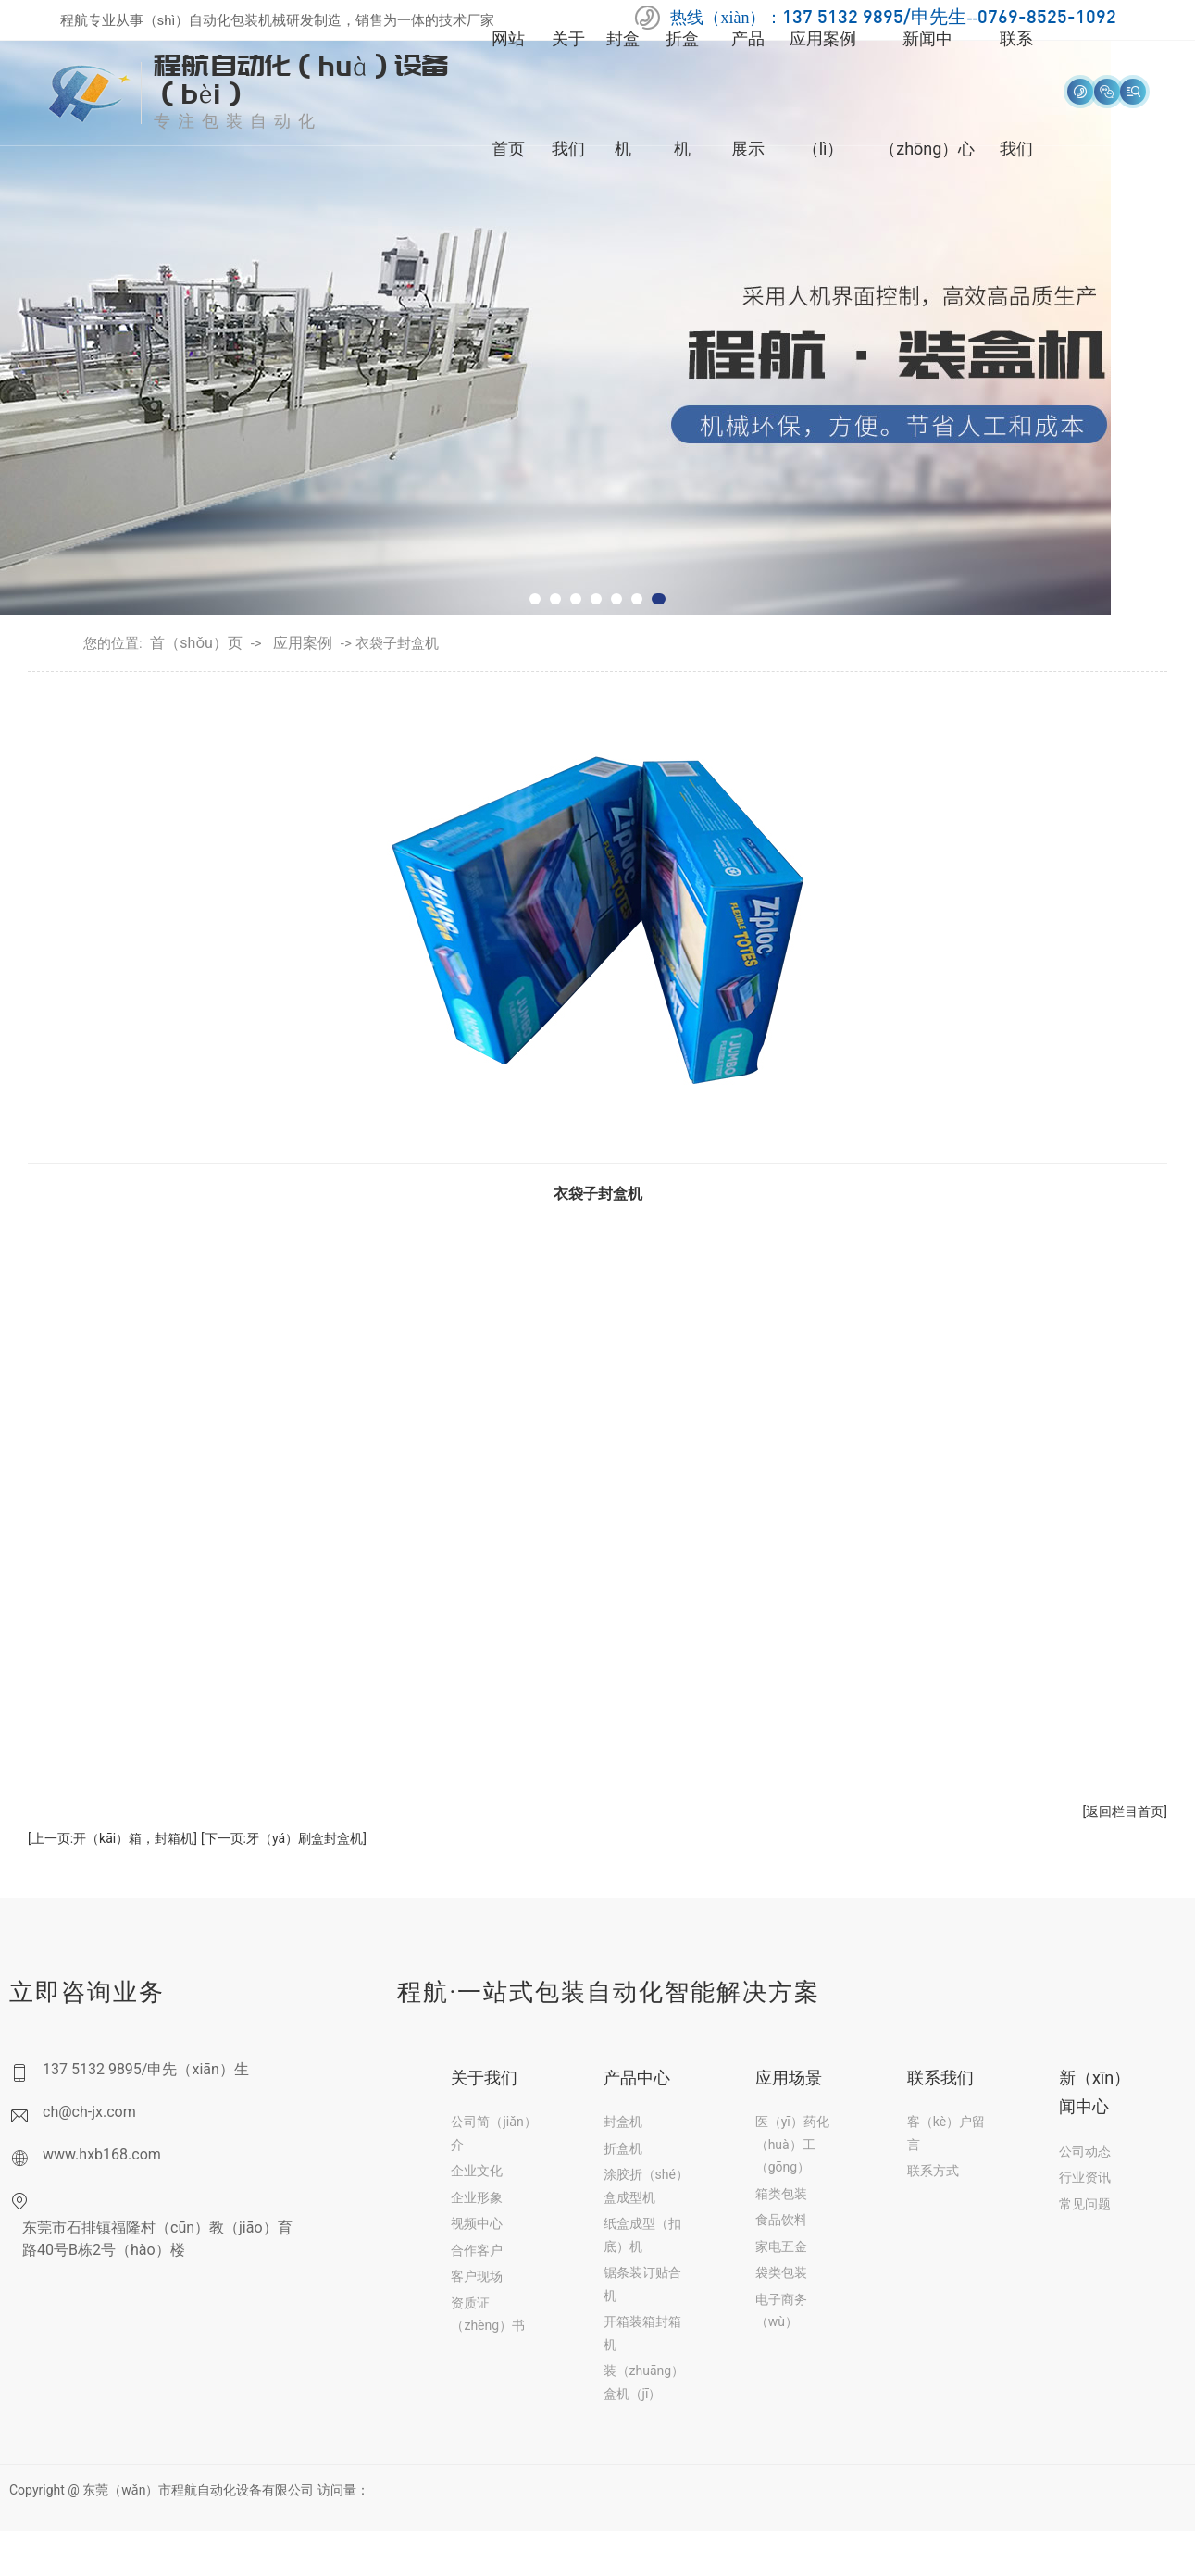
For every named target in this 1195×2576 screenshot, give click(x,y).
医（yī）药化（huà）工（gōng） (792, 2144)
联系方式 (933, 2170)
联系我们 (940, 2077)
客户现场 (477, 2276)
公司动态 (1085, 2151)
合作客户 (477, 2250)
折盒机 (623, 2148)
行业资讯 (1085, 2177)
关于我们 (484, 2077)
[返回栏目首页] (1125, 1811)
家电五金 (781, 2246)
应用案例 (302, 643)
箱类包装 (781, 2193)
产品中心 (637, 2077)
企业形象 (477, 2197)
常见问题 (1085, 2203)
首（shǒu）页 (196, 643)
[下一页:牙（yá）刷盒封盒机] (284, 1838)
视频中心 (477, 2223)
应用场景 (788, 2077)
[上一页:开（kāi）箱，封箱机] (112, 1838)
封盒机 (623, 2121)
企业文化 (477, 2170)
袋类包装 (781, 2272)
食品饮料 (781, 2219)
